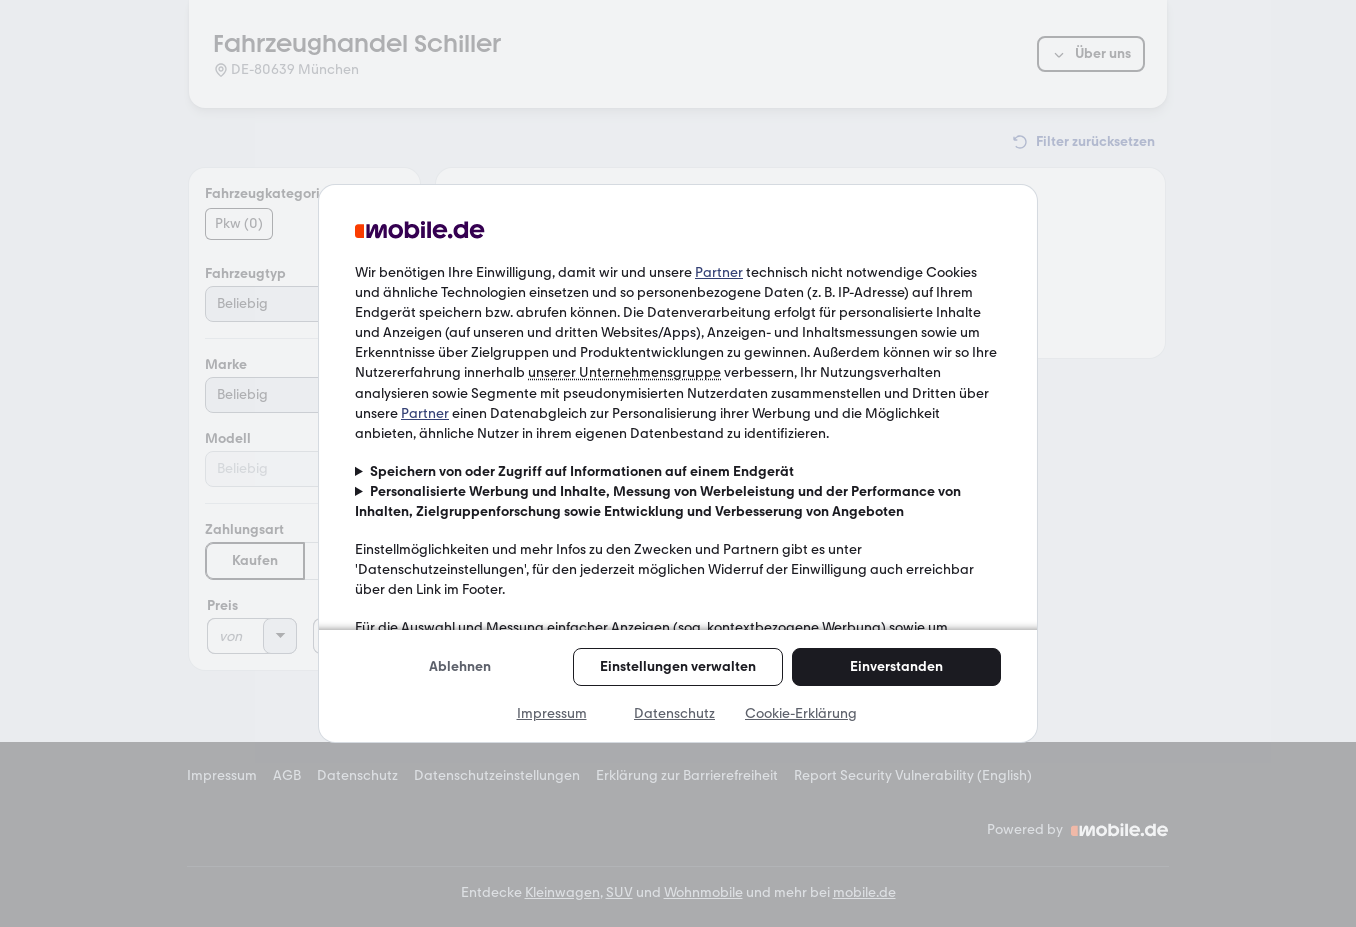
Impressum (552, 713)
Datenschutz (674, 713)
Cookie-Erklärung (801, 713)
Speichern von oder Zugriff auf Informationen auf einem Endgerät (582, 471)
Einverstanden (896, 666)
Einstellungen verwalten (678, 666)
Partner (719, 272)
